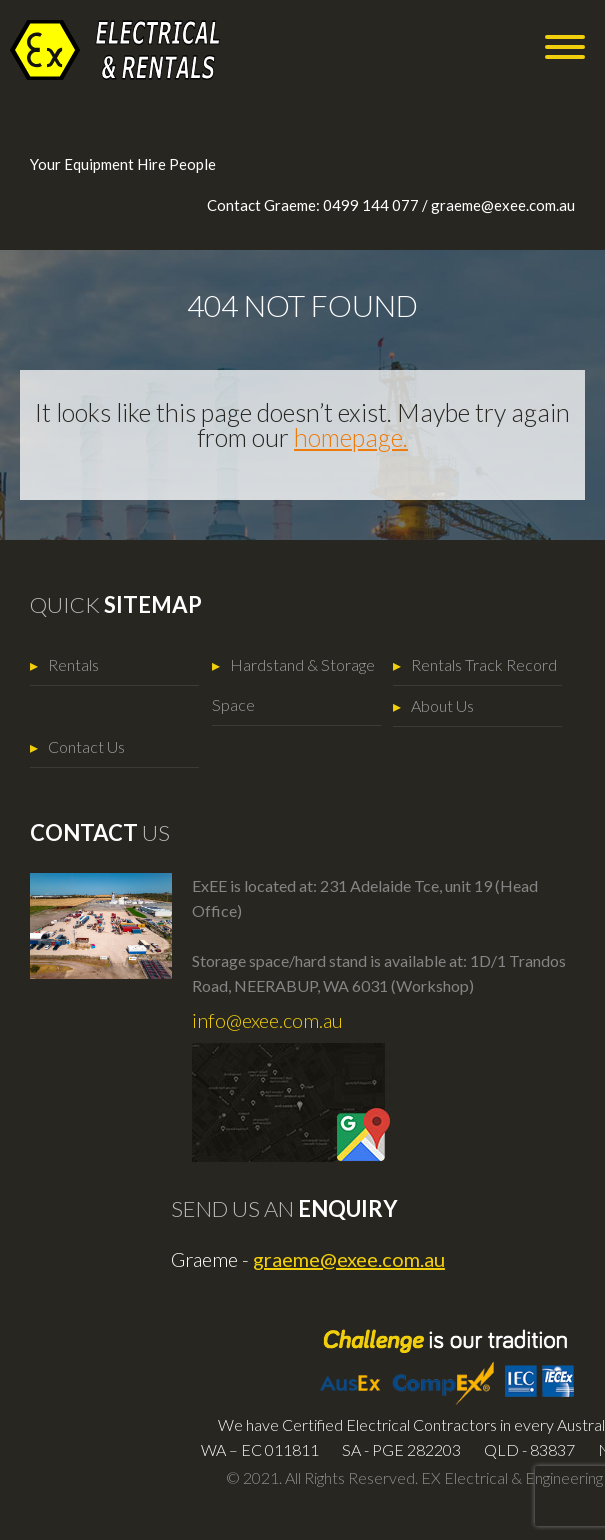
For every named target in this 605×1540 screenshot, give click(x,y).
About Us (442, 705)
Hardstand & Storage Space (293, 684)
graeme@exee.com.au (503, 205)
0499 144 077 (371, 205)
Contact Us (86, 746)
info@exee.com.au (267, 1020)
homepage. (351, 437)
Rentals (73, 664)
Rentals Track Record (484, 664)
